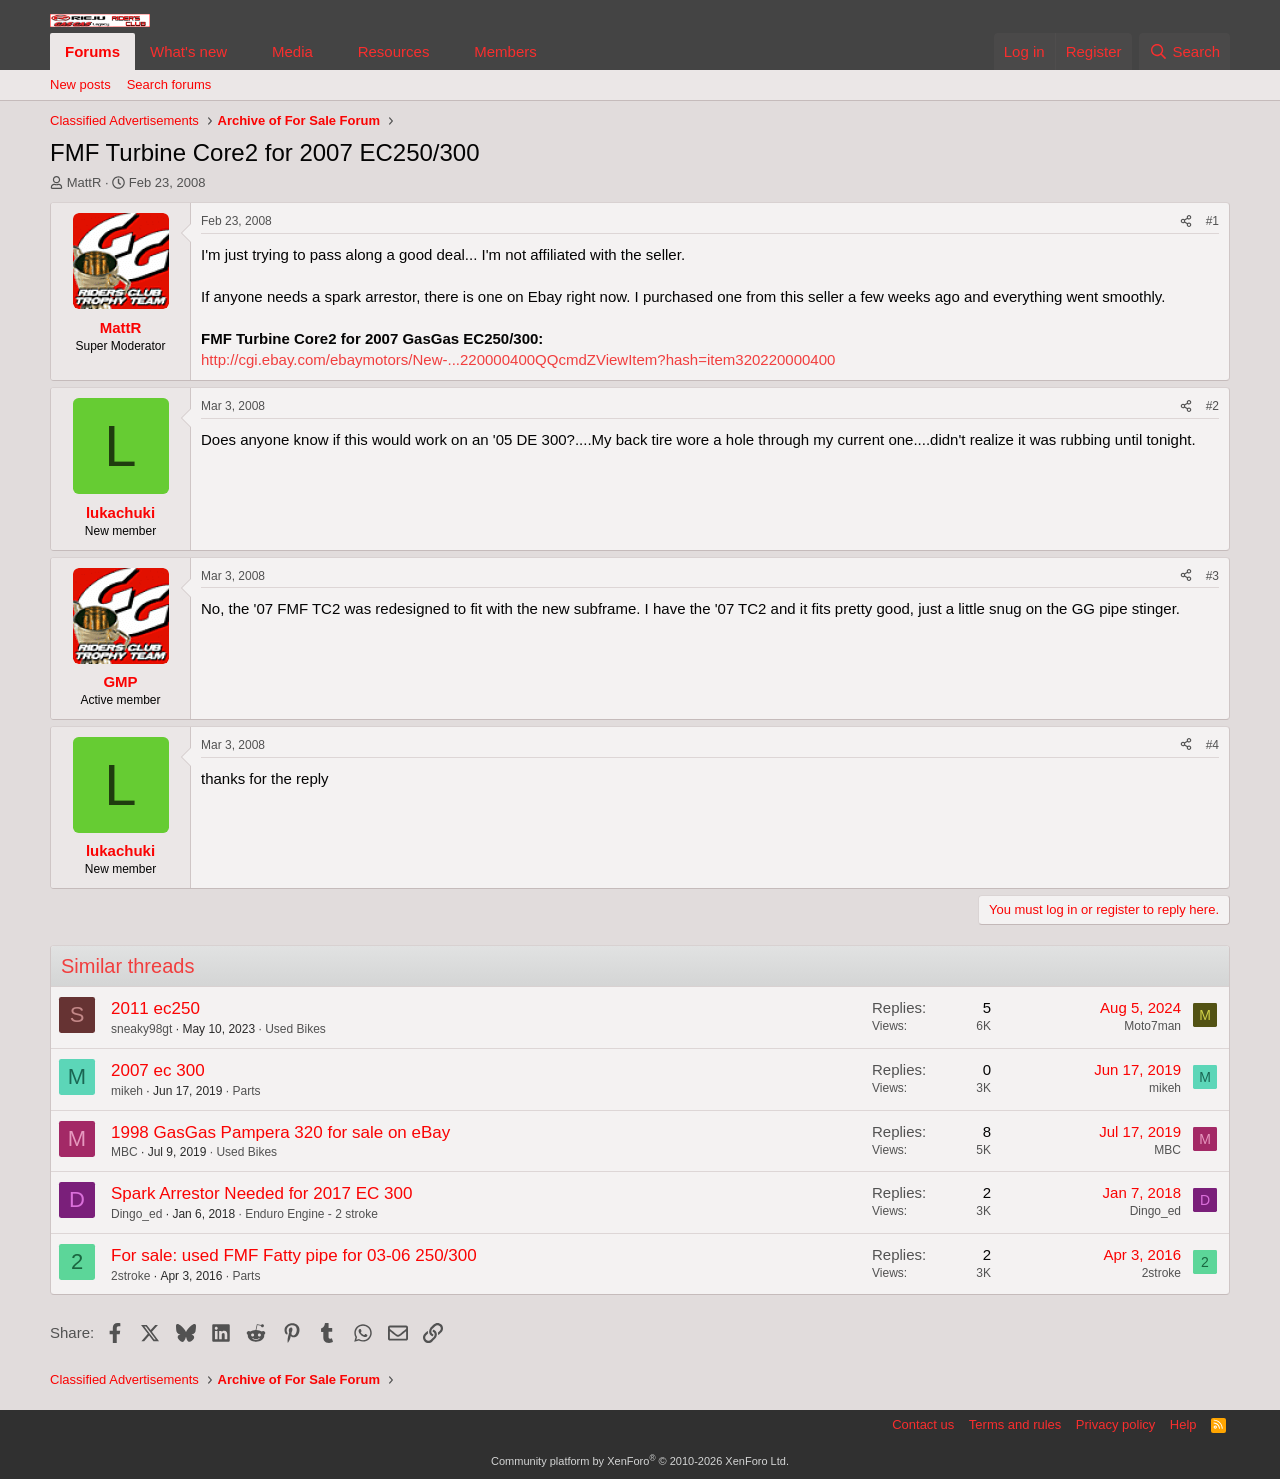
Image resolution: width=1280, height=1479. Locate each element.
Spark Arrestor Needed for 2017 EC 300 (261, 1193)
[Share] (1186, 221)
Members (505, 51)
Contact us (923, 1424)
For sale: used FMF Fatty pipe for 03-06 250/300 (294, 1255)
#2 (1212, 406)
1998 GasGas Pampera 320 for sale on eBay (280, 1132)
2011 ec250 (155, 1008)
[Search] (1184, 51)
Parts (246, 1091)
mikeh (127, 1091)
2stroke (130, 1276)
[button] (243, 51)
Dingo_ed (136, 1214)
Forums (92, 51)
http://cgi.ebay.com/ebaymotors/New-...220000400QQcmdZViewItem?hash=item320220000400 (518, 359)
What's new (188, 51)
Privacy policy (1115, 1424)
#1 (1212, 221)
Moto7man (1152, 1026)
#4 (1212, 745)
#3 (1212, 576)
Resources (394, 51)
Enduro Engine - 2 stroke (311, 1214)
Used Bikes (295, 1029)
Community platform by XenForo (640, 1461)
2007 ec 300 (158, 1070)
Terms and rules (1015, 1424)
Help (1183, 1424)
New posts (80, 84)
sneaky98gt (141, 1029)
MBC (124, 1152)
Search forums (169, 84)
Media (292, 51)
